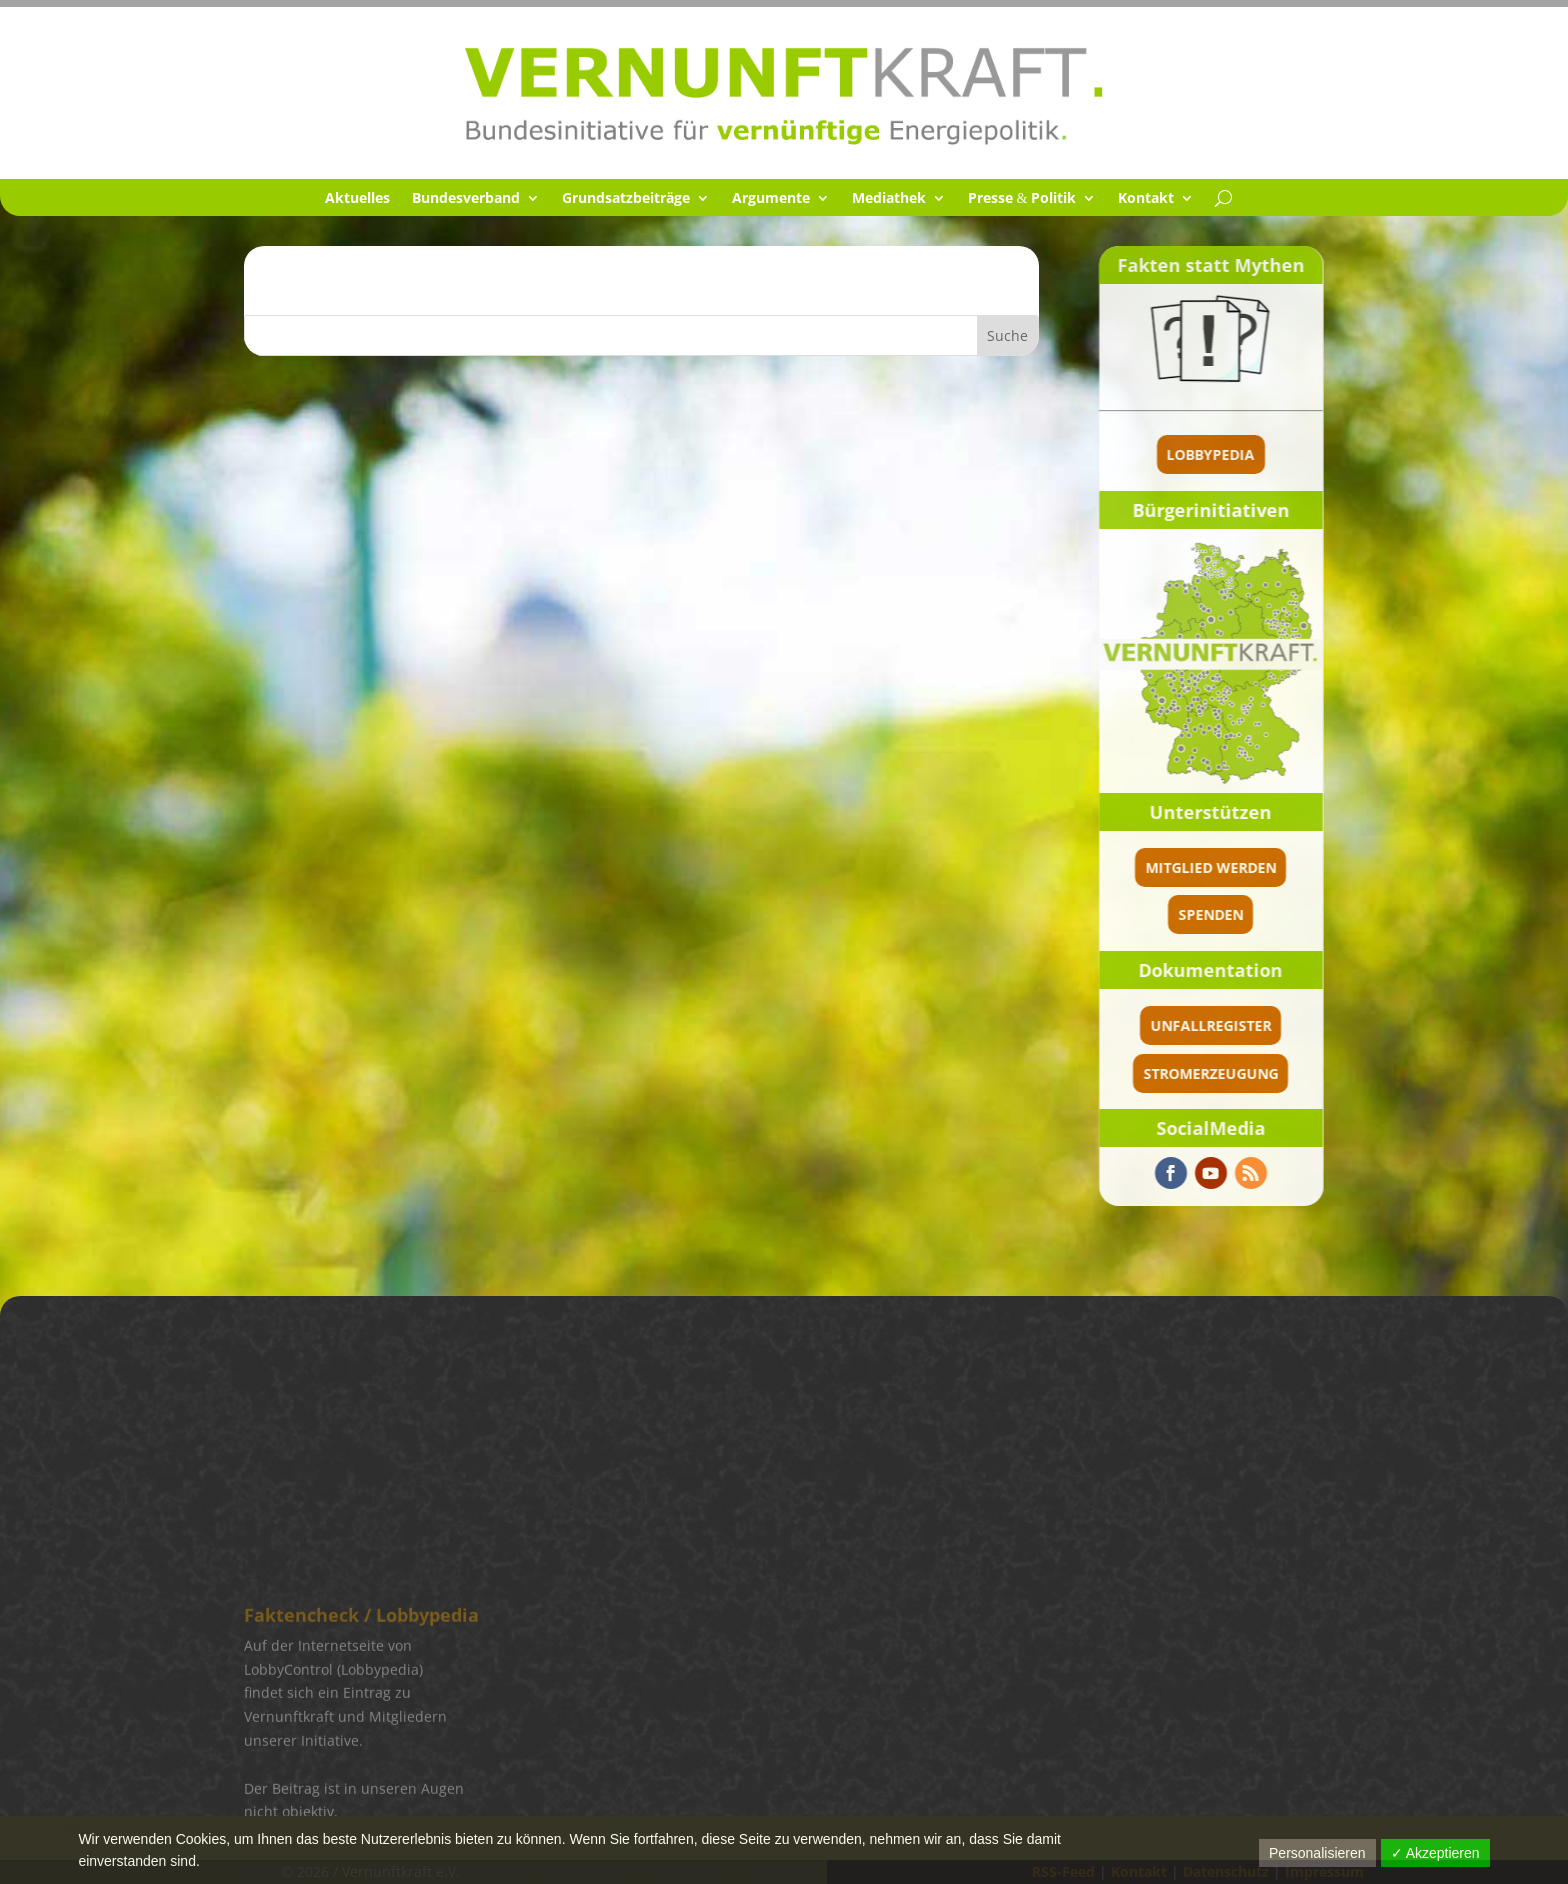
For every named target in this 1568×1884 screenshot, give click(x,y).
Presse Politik (1022, 199)
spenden (1210, 914)
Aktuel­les (357, 199)
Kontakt (1146, 199)
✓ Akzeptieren (1435, 1853)
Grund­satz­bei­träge (626, 199)
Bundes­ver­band (466, 199)
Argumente (771, 199)
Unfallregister (1210, 1025)
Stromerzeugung (1210, 1073)
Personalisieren (1317, 1853)
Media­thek (889, 199)
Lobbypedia (1211, 454)
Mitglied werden (1210, 867)
